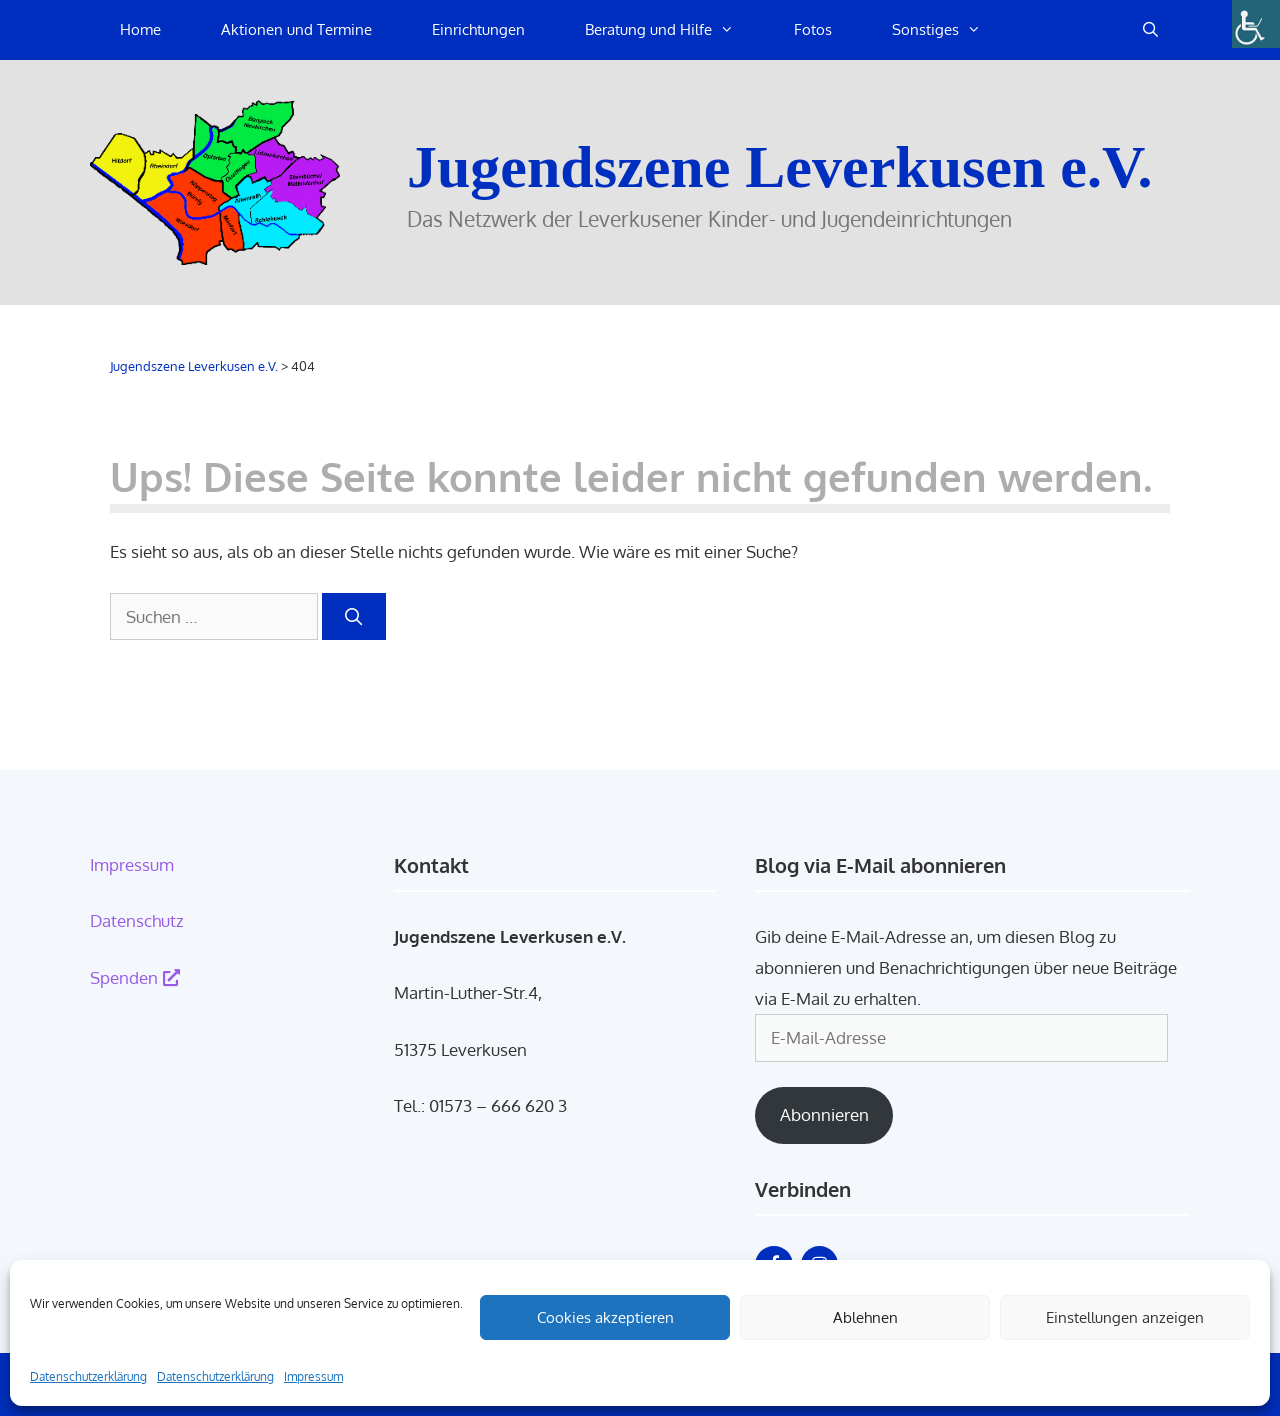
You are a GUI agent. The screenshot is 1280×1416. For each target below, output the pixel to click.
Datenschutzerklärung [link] (88, 1376)
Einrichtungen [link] (478, 29)
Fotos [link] (813, 29)
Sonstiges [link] (951, 30)
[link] (1256, 24)
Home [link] (140, 29)
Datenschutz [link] (137, 920)
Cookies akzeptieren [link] (605, 1317)
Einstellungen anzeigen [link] (1125, 1317)
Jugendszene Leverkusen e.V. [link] (780, 167)
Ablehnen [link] (865, 1317)
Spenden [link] (135, 977)
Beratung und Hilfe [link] (674, 30)
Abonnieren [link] (824, 1114)
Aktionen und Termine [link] (296, 29)
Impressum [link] (313, 1376)
